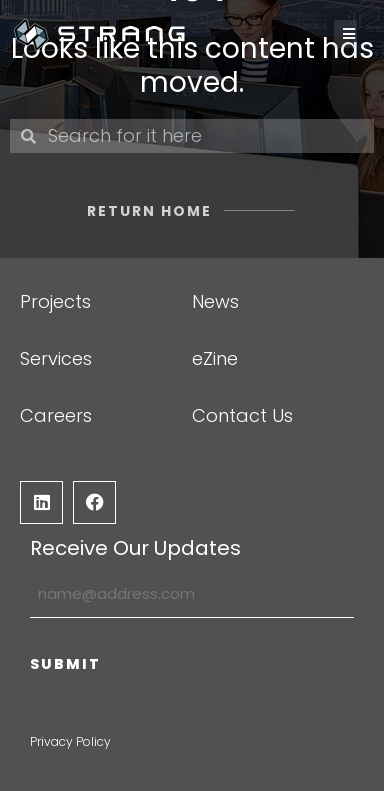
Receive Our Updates (135, 548)
